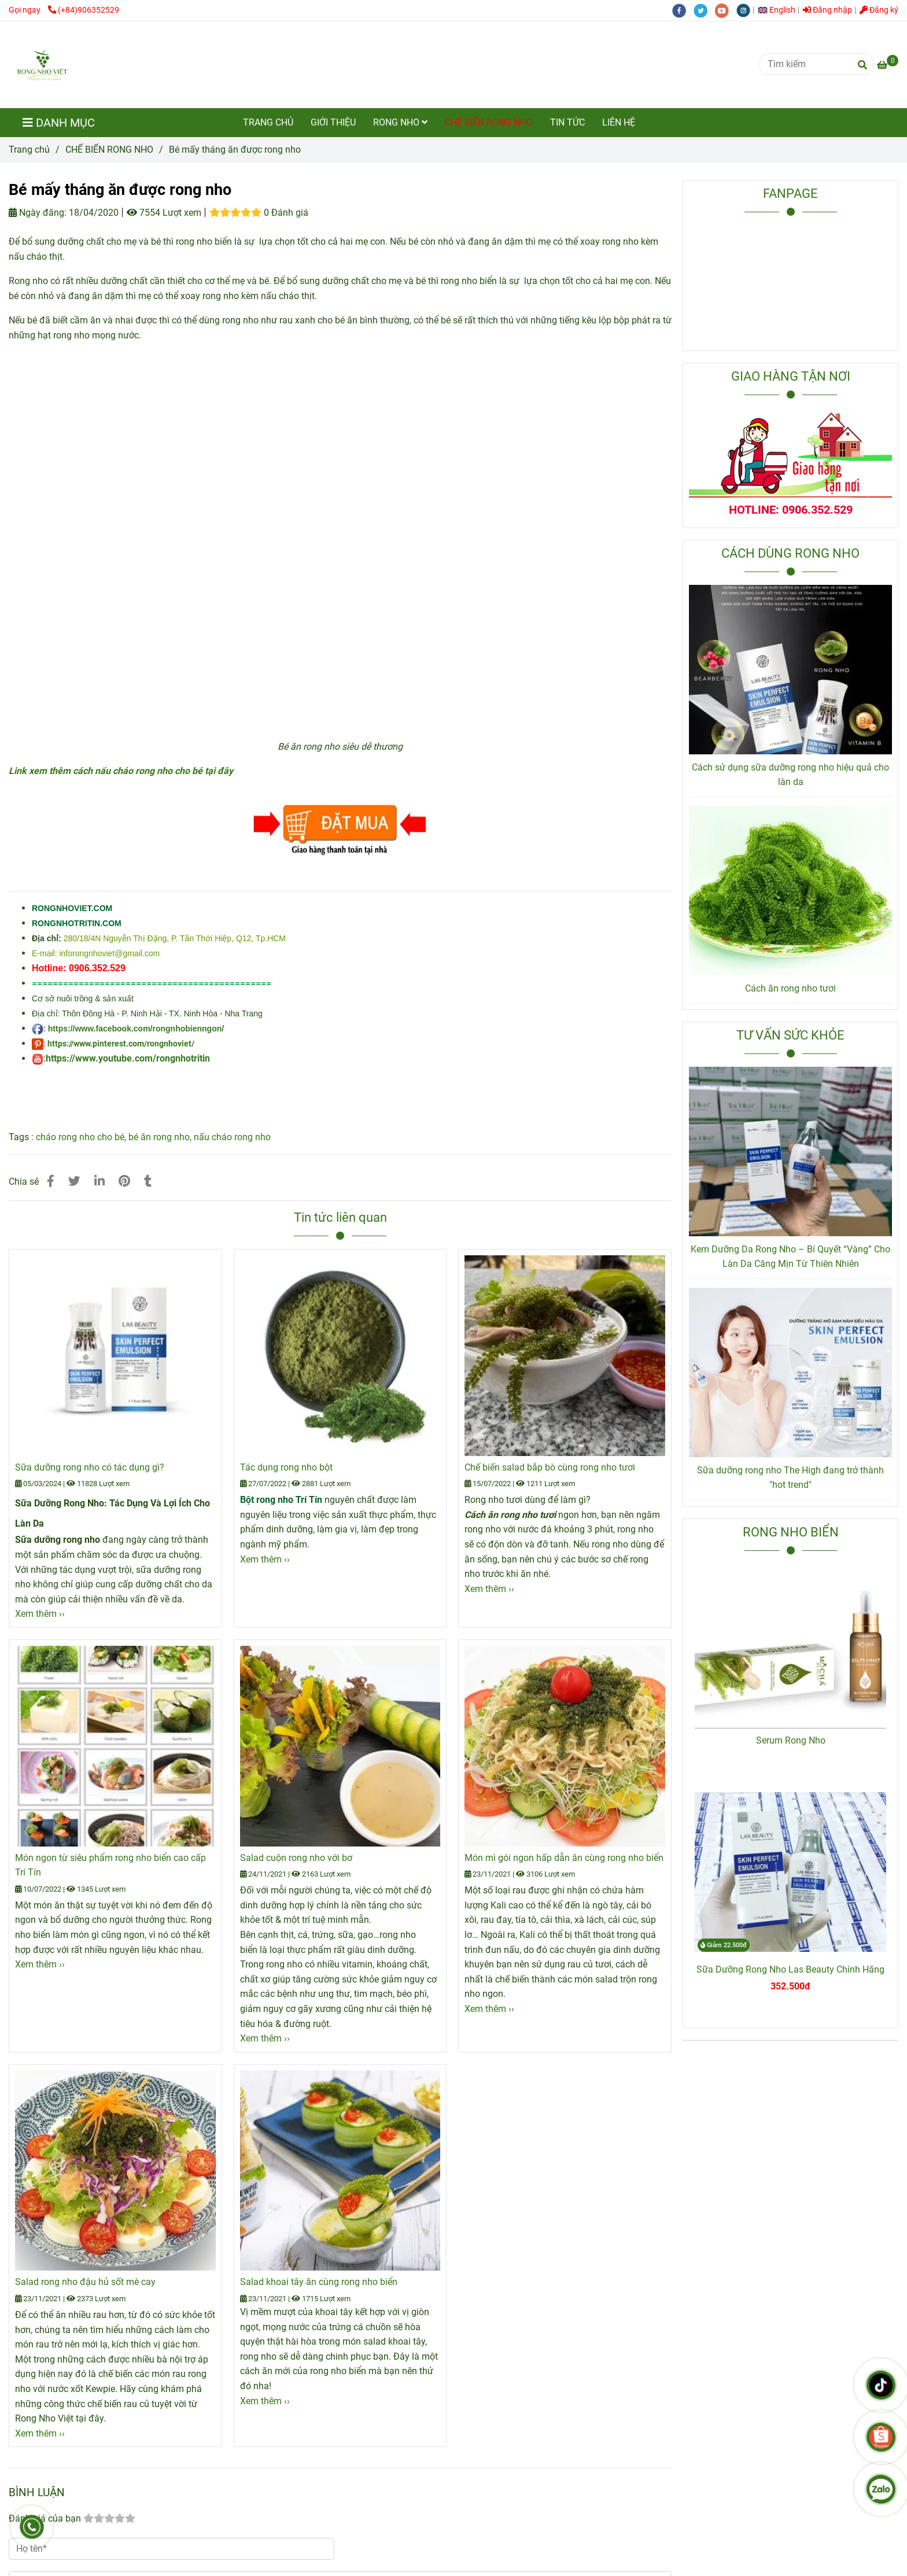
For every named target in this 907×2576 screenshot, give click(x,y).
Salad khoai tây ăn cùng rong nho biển (318, 2281)
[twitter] (704, 10)
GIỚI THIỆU (333, 122)
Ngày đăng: (38, 212)
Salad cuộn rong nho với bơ (296, 1857)
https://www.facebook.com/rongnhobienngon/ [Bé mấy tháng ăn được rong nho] (136, 1028)
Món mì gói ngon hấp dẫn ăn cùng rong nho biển (563, 1857)
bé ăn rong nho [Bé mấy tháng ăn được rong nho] (159, 1137)
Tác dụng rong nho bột (286, 1467)
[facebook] (683, 10)
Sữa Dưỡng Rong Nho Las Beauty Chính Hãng (790, 1969)
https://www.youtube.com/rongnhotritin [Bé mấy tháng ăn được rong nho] (128, 1058)
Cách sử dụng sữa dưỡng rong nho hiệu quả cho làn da (790, 775)
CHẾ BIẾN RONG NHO (489, 122)
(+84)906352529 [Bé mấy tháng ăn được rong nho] (83, 10)
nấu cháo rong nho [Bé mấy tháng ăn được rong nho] (232, 1137)
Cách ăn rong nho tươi (790, 988)
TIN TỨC (567, 122)
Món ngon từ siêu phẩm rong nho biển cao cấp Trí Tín (110, 1865)
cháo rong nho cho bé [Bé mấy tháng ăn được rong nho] (80, 1137)
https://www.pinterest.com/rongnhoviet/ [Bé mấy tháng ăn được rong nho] (120, 1043)
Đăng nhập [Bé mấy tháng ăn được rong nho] (827, 10)
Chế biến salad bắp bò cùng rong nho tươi (549, 1467)
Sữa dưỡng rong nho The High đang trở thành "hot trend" (790, 1478)
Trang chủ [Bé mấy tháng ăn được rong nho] (29, 149)
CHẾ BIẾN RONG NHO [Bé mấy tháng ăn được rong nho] (109, 149)
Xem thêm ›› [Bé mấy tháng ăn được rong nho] (40, 1613)
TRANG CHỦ (268, 122)
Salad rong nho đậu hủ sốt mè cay (85, 2281)
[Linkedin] (99, 1181)
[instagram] (746, 10)
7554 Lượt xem (164, 212)
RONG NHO (400, 122)
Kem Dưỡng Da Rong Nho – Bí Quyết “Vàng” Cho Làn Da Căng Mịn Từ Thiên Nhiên (790, 1257)
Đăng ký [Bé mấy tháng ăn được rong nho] (879, 10)
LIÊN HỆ (618, 122)
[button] (779, 10)
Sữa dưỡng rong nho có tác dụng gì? (89, 1467)
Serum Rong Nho (790, 1740)
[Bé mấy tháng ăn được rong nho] (42, 65)
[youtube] (725, 10)
